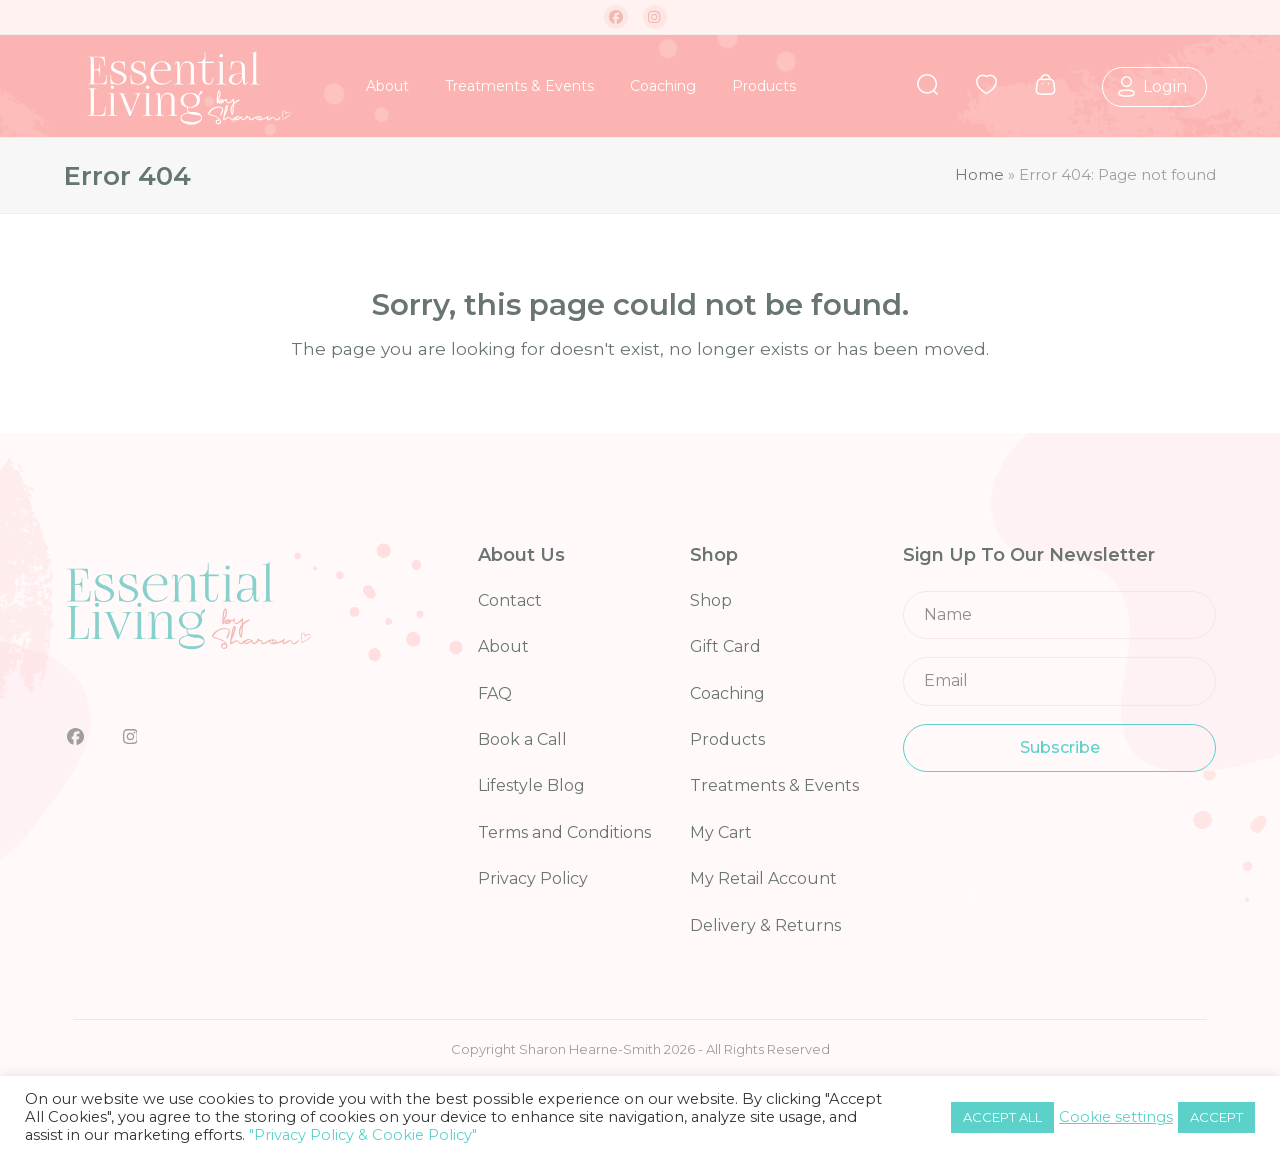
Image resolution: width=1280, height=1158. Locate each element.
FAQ (495, 693)
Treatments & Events (774, 785)
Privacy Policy (533, 878)
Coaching (727, 693)
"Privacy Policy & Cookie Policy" (363, 1135)
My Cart (721, 832)
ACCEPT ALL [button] (1002, 1117)
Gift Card (725, 646)
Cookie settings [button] (1116, 1117)
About (503, 646)
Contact (510, 600)
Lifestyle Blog (531, 785)
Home (979, 175)
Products (727, 739)
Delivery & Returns (765, 925)
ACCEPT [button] (1216, 1117)
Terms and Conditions (564, 832)
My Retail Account (763, 878)
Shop (711, 600)
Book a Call (522, 739)
